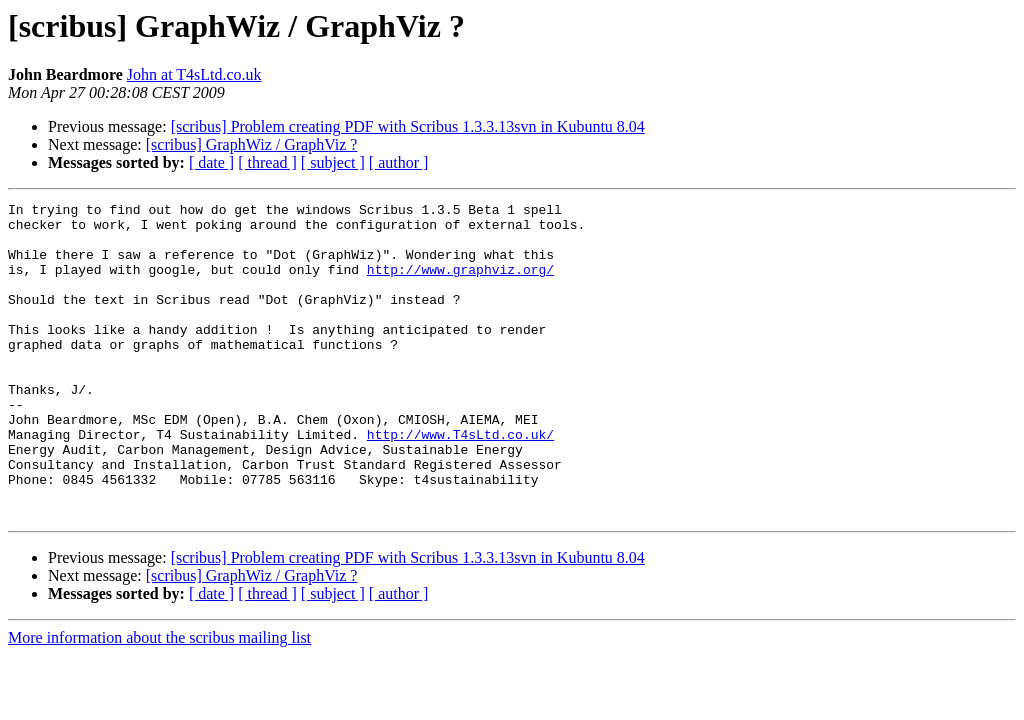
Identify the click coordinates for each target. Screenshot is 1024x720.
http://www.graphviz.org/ (460, 284)
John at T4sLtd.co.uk (194, 74)
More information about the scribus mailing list (159, 700)
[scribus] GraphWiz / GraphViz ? (252, 144)
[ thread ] (267, 162)
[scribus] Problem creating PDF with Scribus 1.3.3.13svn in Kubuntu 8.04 (408, 126)
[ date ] (211, 162)
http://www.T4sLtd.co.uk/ (460, 482)
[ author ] (399, 162)
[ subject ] (333, 162)
